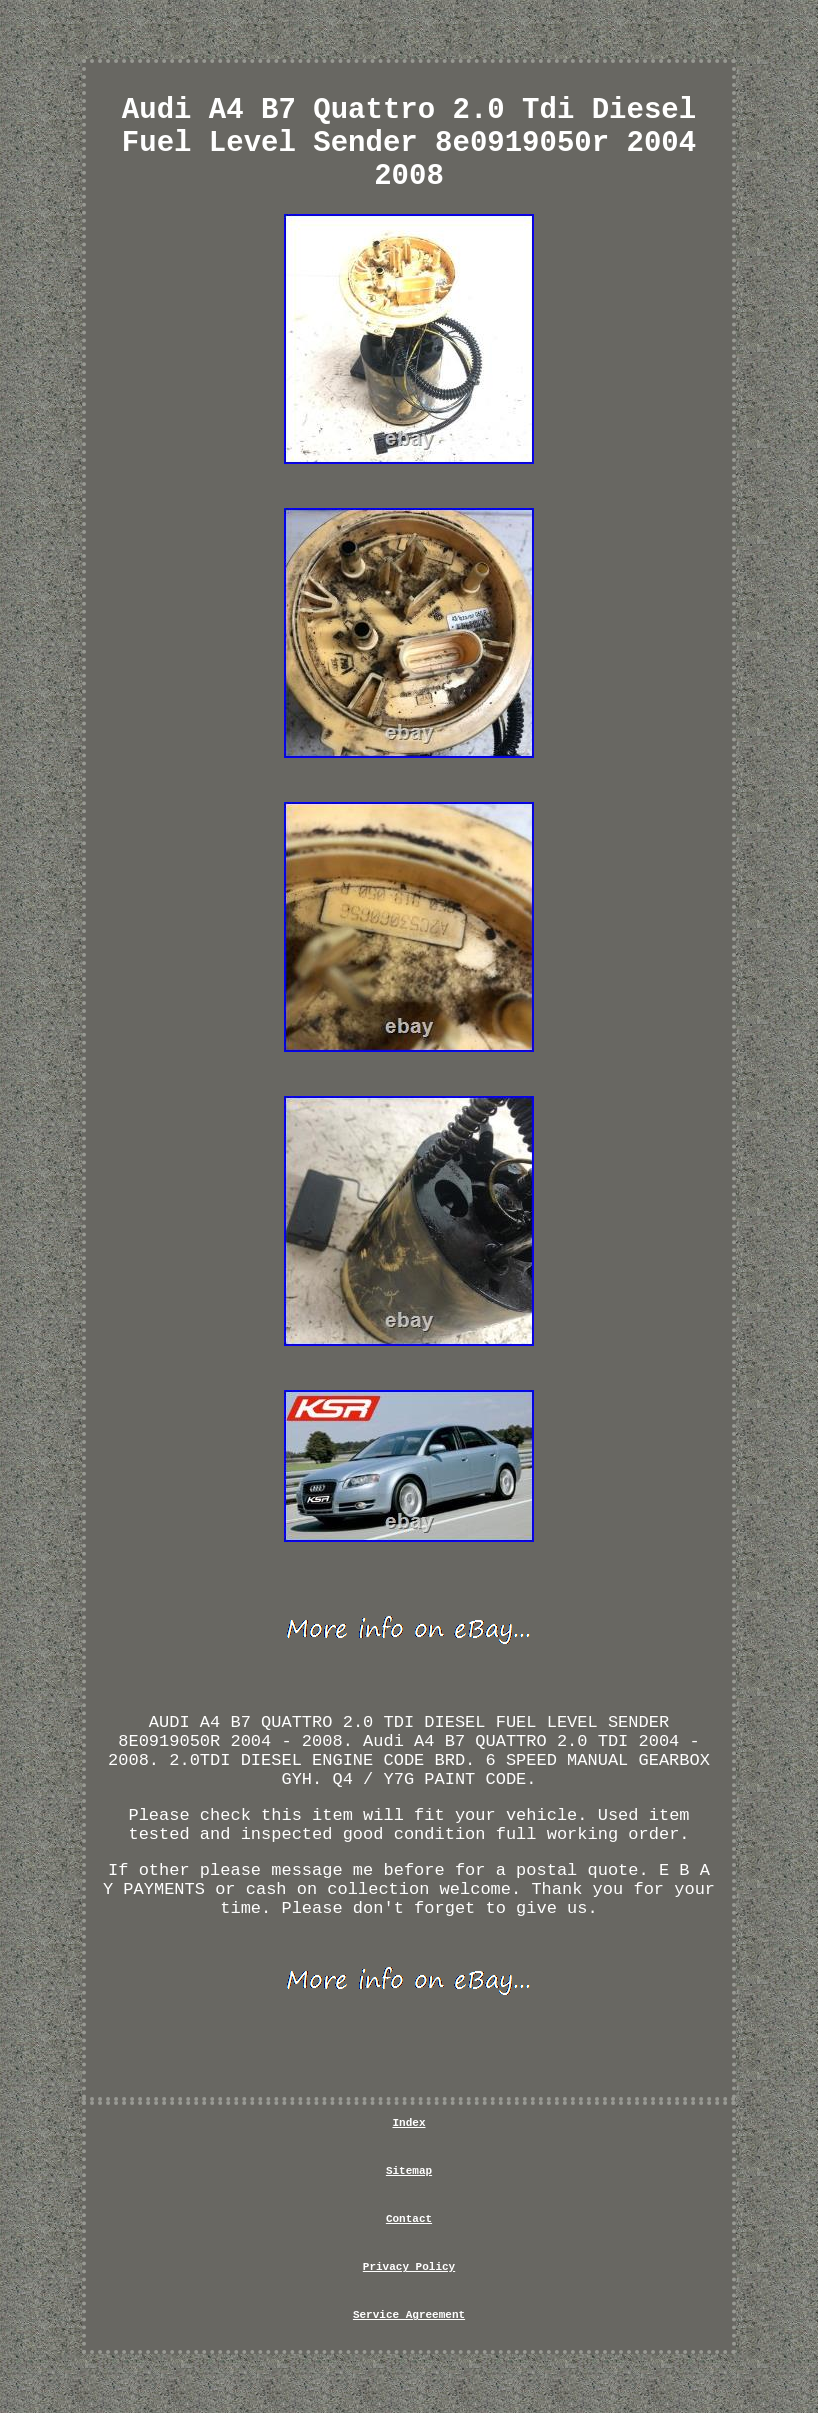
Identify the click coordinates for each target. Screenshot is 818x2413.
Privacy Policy (409, 2267)
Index (408, 2123)
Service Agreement (409, 2315)
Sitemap (409, 2171)
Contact (409, 2219)
